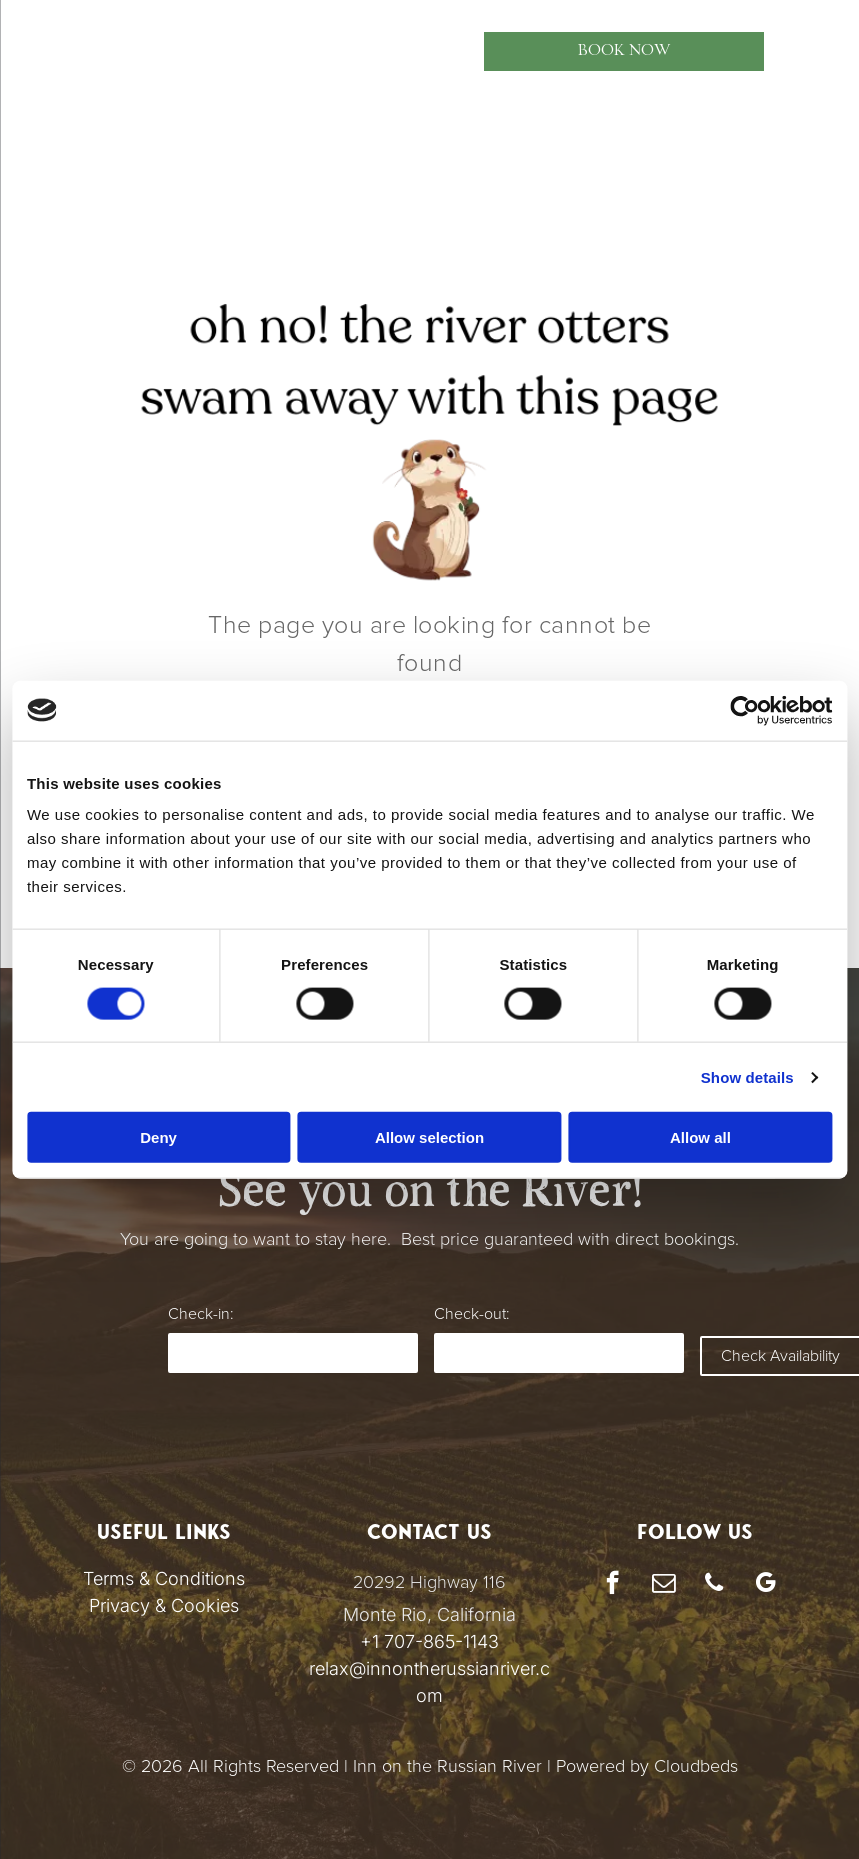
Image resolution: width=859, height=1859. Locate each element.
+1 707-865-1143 (429, 1641)
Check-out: (471, 1314)
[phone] (714, 1585)
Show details (751, 1076)
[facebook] (612, 1585)
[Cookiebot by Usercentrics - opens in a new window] (748, 710)
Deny (156, 1137)
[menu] (44, 51)
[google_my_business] (765, 1585)
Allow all (703, 1137)
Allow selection (429, 1137)
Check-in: (200, 1314)
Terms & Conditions (164, 1578)
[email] (663, 1585)
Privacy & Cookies (164, 1605)
